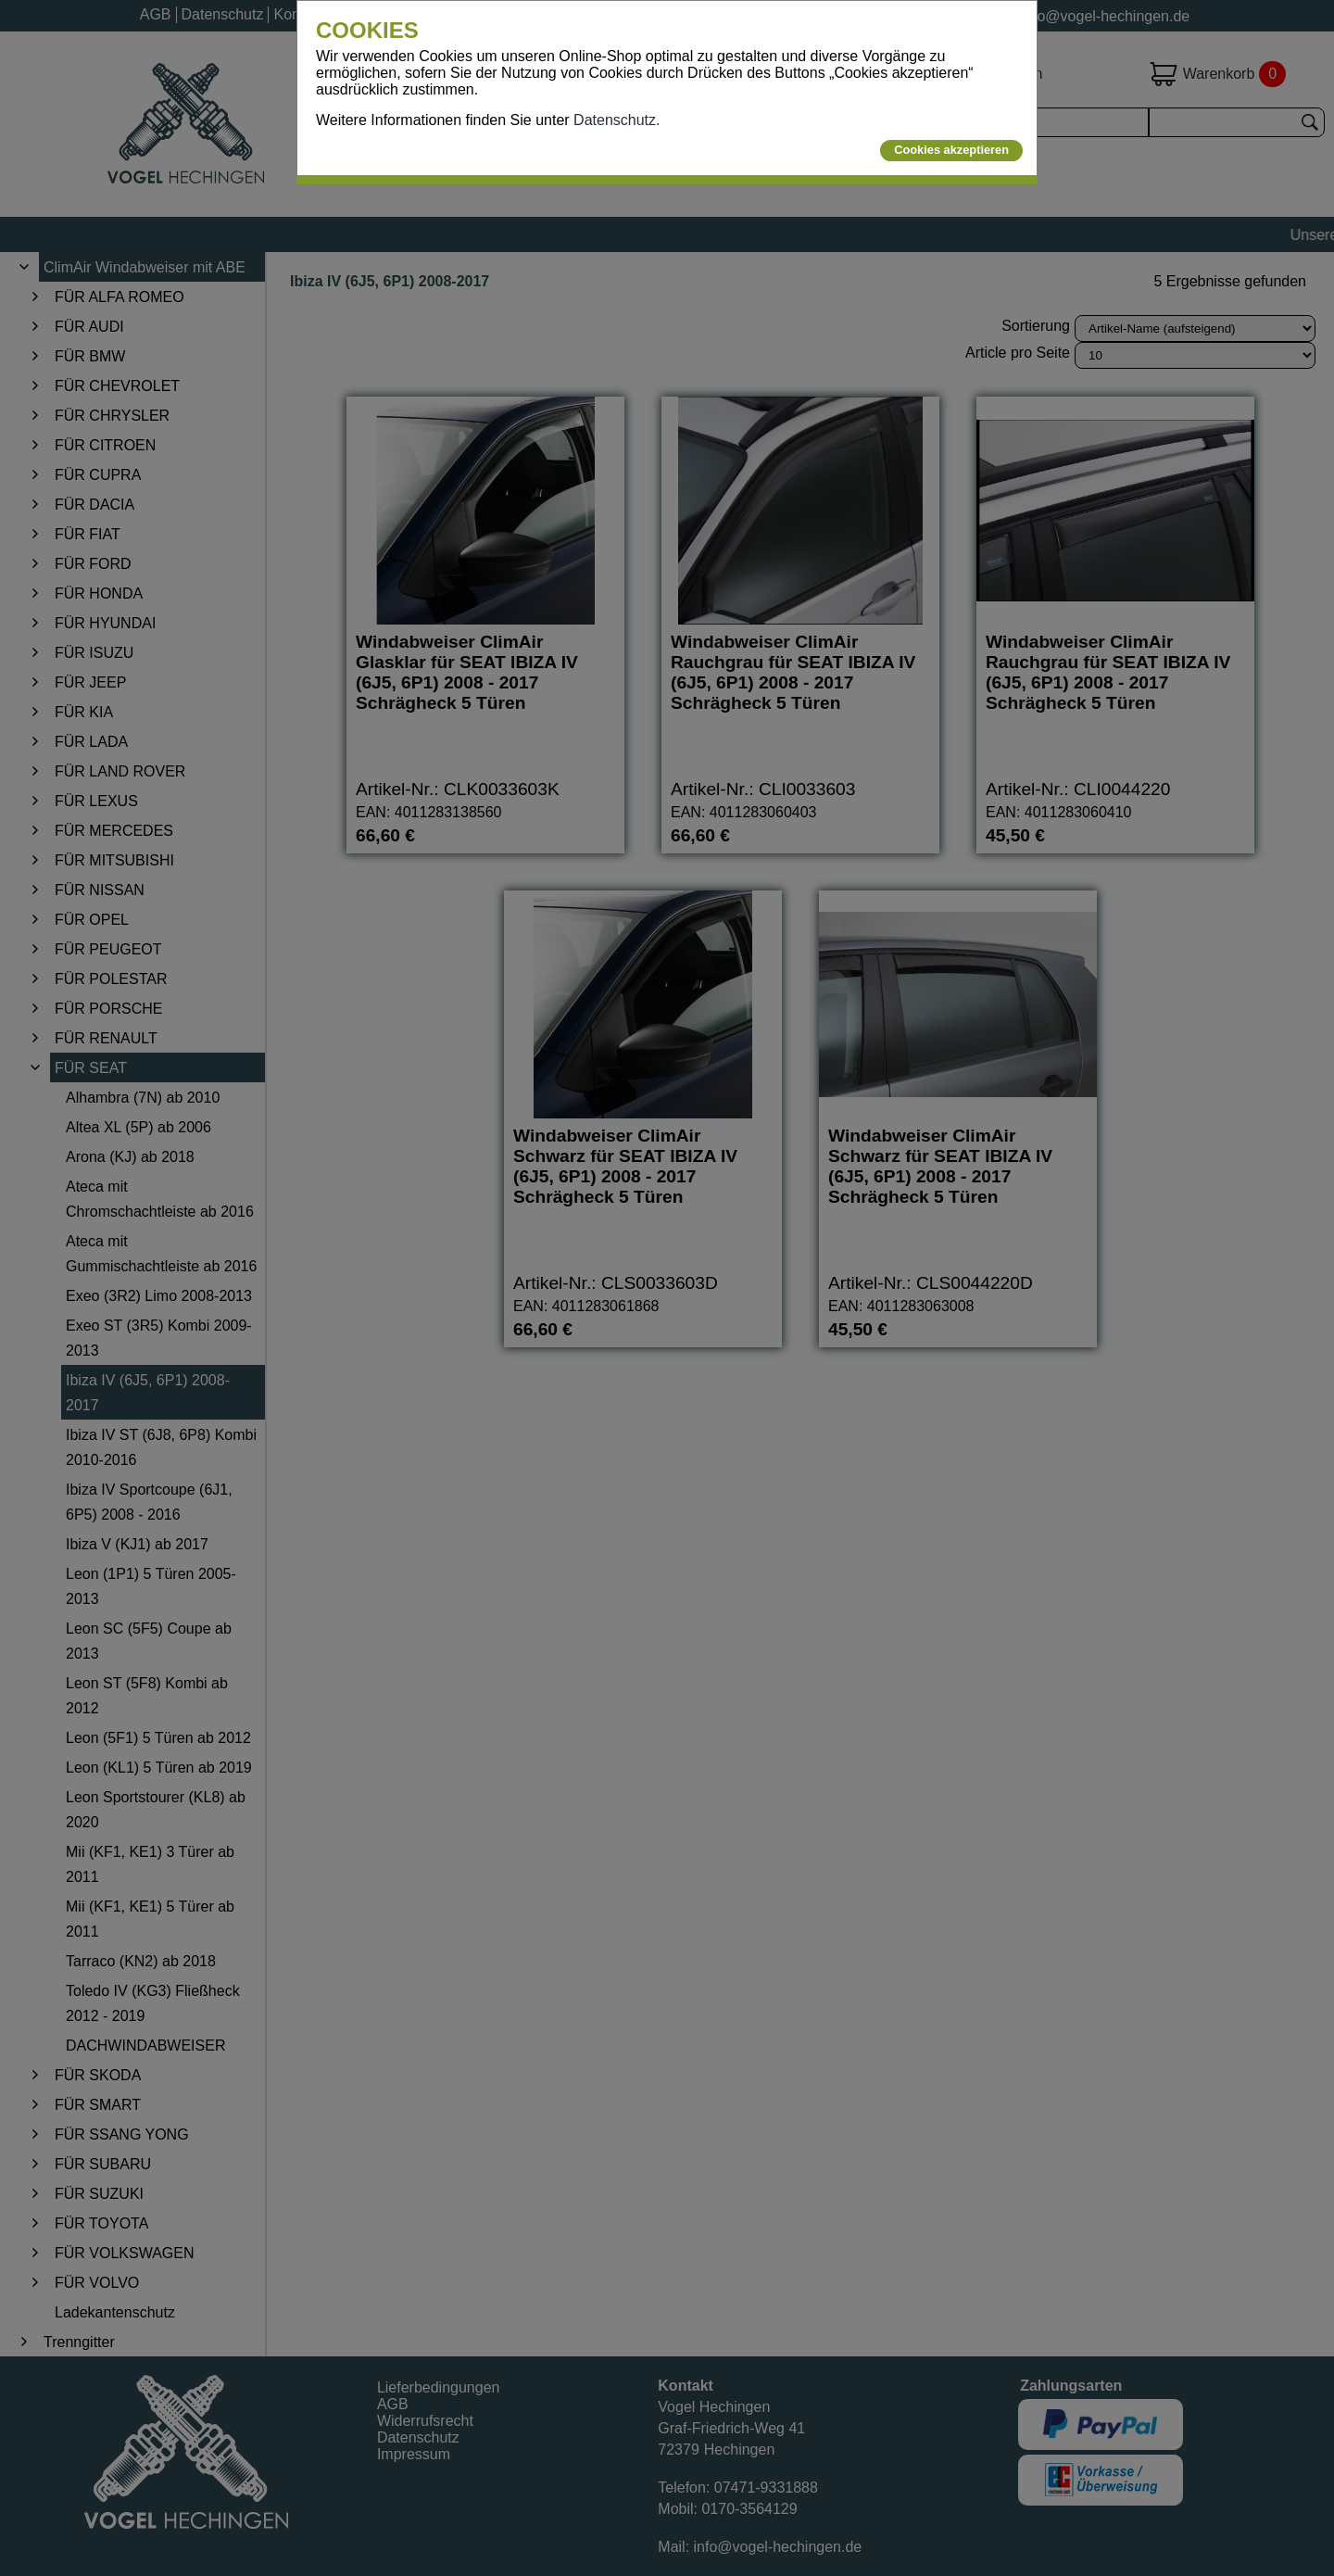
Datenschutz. (616, 120)
